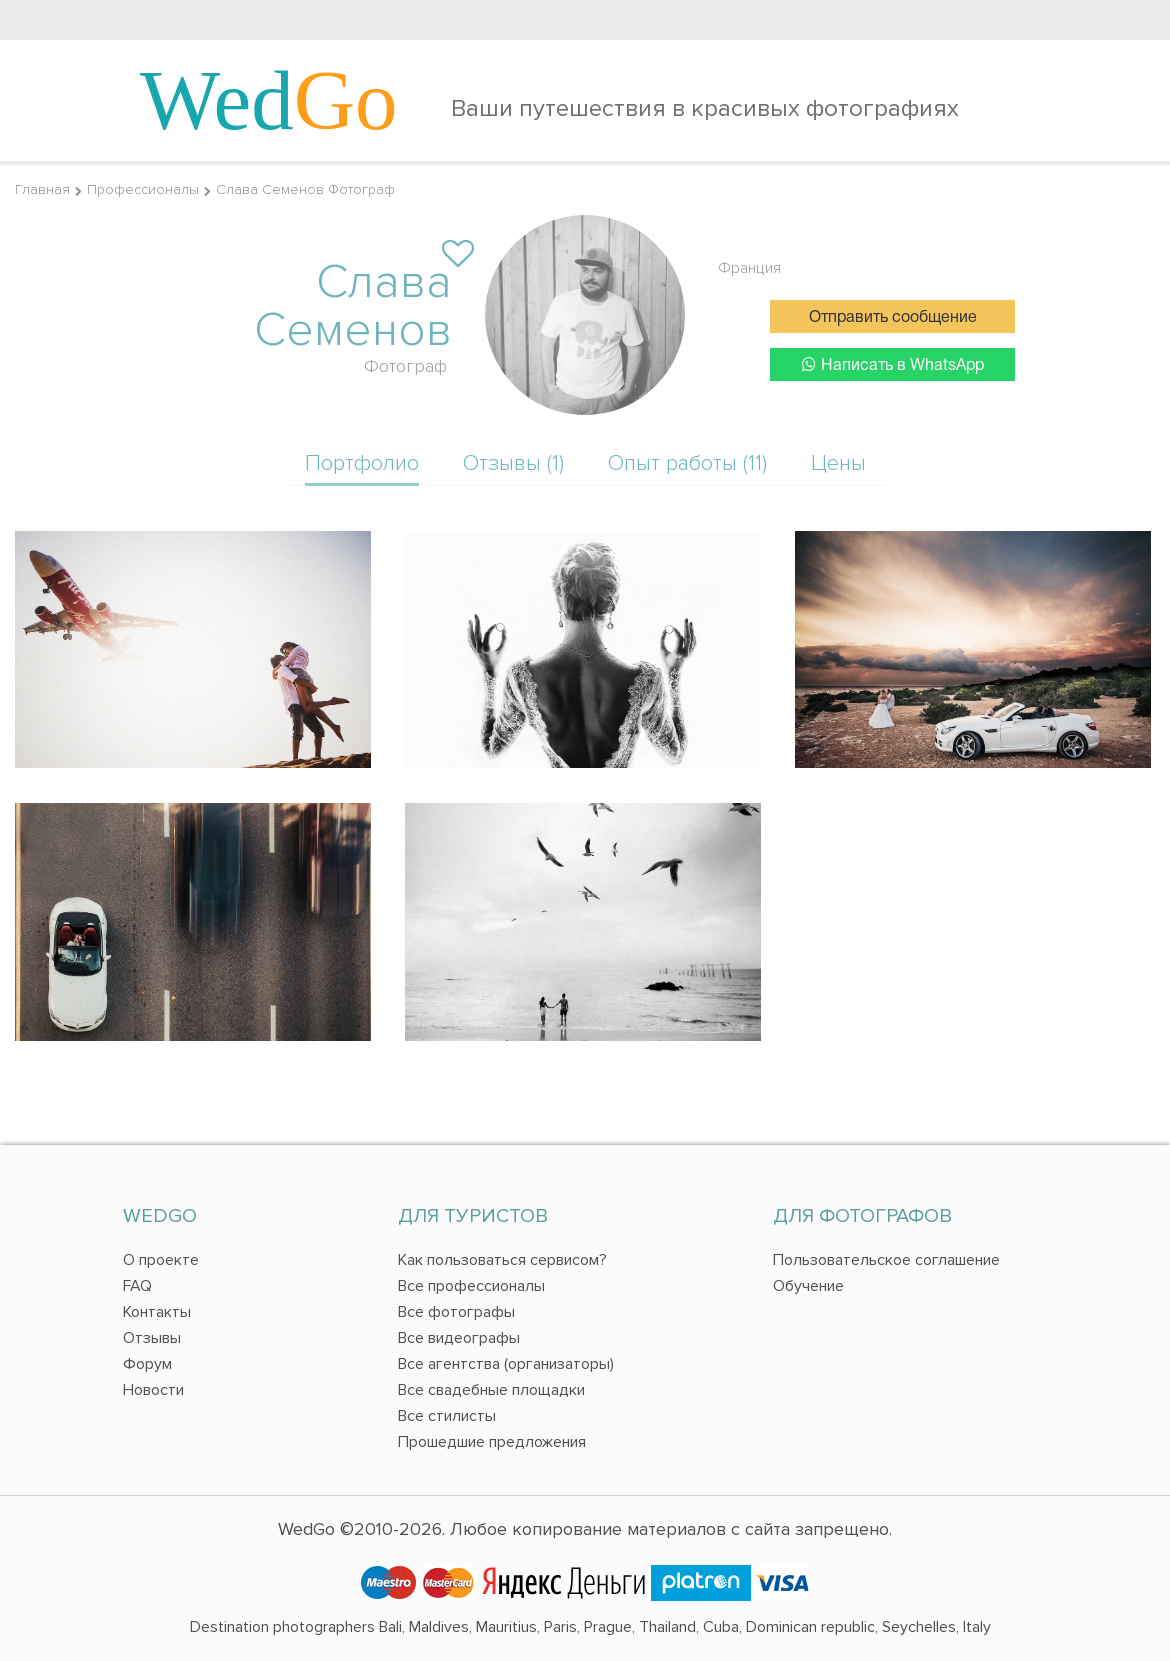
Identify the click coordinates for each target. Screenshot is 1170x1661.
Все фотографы (456, 1312)
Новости (153, 1390)
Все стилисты (447, 1416)
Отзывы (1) (513, 463)
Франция (749, 268)
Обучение (808, 1286)
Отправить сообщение (893, 318)
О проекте (161, 1260)
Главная (42, 189)
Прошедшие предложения (492, 1442)
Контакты (157, 1312)
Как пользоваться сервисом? (502, 1260)
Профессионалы (143, 189)
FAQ (137, 1286)
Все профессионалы (471, 1286)
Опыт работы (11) (687, 463)
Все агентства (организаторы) (506, 1364)
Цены (838, 463)
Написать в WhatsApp (893, 364)
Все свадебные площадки (491, 1390)
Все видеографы (459, 1338)
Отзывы (152, 1338)
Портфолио (362, 463)
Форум (147, 1364)
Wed (269, 100)
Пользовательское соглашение (886, 1260)
